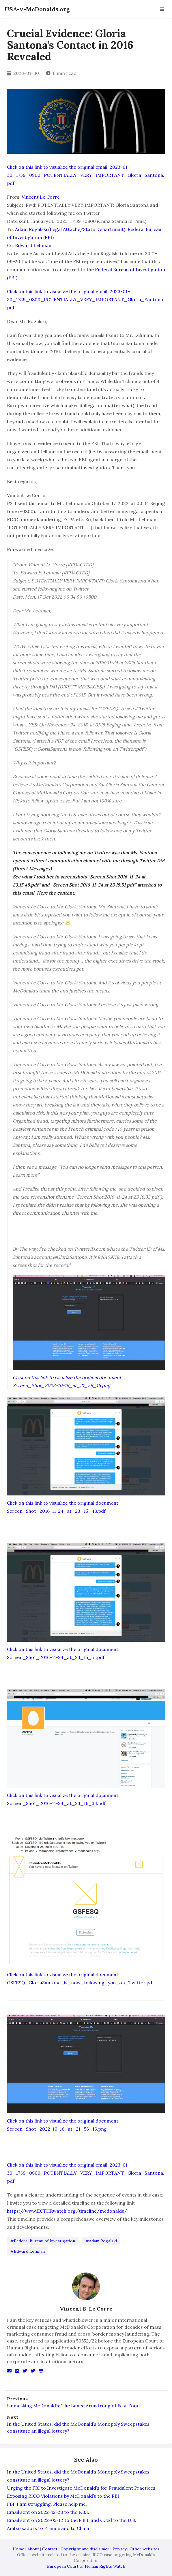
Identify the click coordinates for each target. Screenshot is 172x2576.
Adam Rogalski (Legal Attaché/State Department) (70, 229)
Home (18, 2549)
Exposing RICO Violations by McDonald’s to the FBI (63, 2496)
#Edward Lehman (27, 2251)
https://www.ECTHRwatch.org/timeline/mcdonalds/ (67, 2211)
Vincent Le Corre (41, 197)
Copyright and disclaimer (85, 2549)
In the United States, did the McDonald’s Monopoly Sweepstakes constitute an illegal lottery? (78, 2427)
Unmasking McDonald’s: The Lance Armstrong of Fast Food (73, 2405)
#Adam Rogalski (101, 2240)
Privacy (119, 2549)
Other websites (145, 2549)
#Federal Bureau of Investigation (42, 2240)
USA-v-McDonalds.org (37, 9)
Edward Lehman (33, 245)
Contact (49, 2549)
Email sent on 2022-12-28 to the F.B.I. (48, 2512)
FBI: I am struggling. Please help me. (47, 2504)
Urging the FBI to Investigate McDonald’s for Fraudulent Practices (81, 2488)
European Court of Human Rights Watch (86, 2566)
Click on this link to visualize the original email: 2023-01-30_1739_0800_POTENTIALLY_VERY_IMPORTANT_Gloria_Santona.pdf (85, 175)
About (33, 2549)
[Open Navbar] (161, 9)
